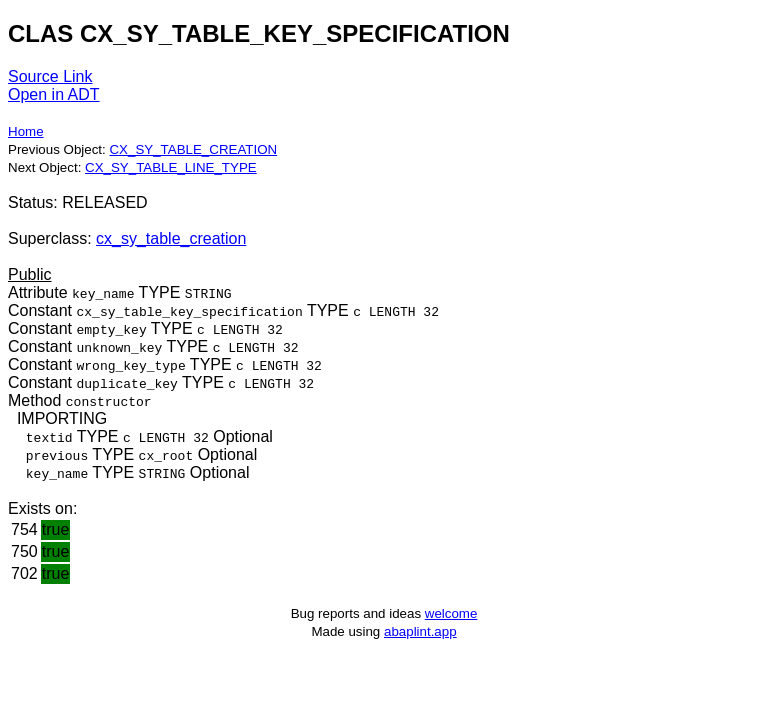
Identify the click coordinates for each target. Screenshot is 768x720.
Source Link (50, 76)
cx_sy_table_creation (171, 238)
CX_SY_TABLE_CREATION (193, 149)
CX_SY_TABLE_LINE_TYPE (171, 167)
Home (26, 131)
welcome (451, 613)
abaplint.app (420, 631)
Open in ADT (54, 94)
